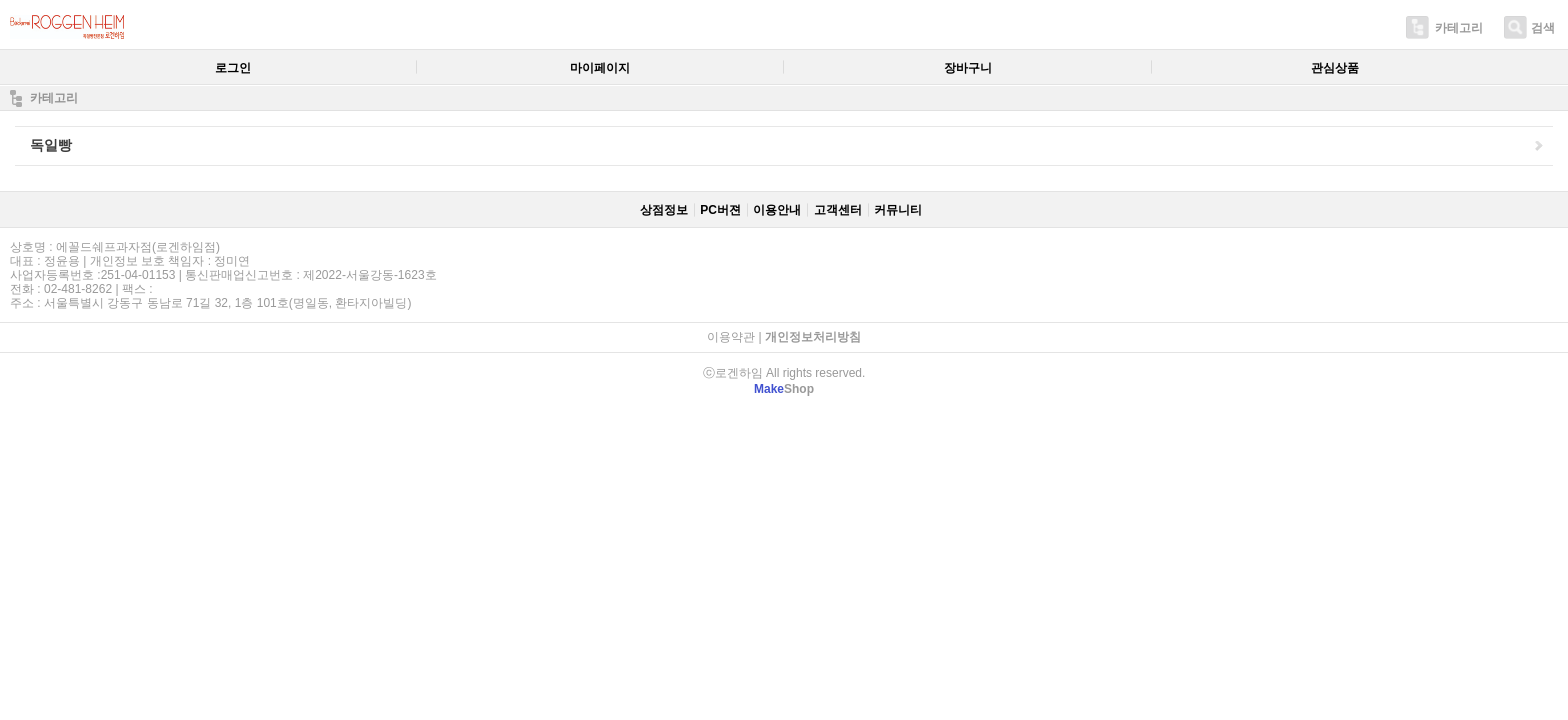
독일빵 (51, 145)
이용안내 (777, 210)
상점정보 (664, 210)
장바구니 (968, 68)
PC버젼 (720, 210)
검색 (1543, 28)
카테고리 (1459, 28)
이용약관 (731, 337)
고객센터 (838, 210)
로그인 (233, 68)
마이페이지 (600, 68)
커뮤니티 (898, 210)
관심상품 (1335, 68)
